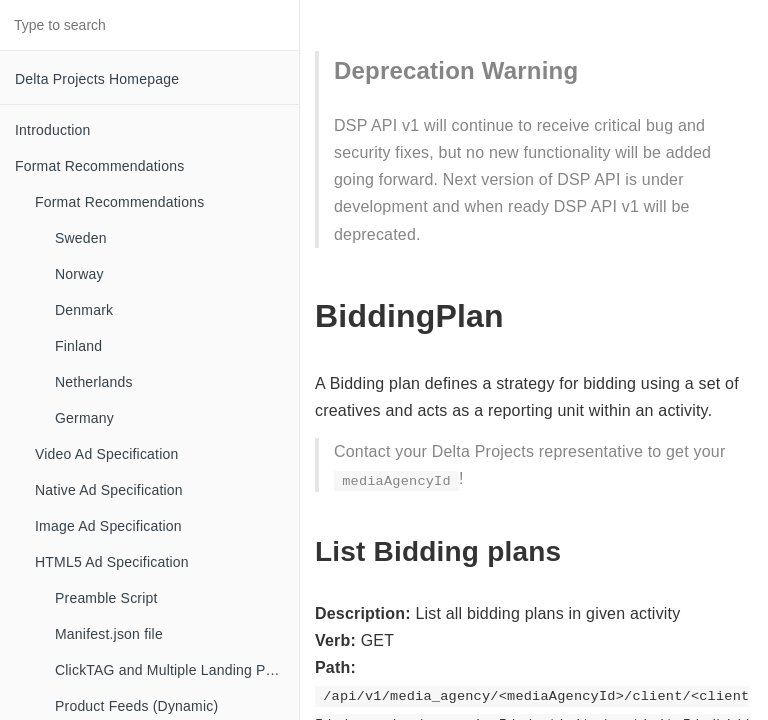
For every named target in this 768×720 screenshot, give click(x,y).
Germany (84, 418)
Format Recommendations (99, 166)
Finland (78, 346)
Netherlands (94, 382)
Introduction (53, 130)
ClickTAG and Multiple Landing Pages (176, 670)
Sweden (81, 238)
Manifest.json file (109, 634)
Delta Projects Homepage (97, 79)
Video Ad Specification (106, 454)
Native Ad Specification (109, 490)
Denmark (84, 310)
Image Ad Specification (108, 526)
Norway (79, 274)
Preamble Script (106, 598)
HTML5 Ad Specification (112, 562)
